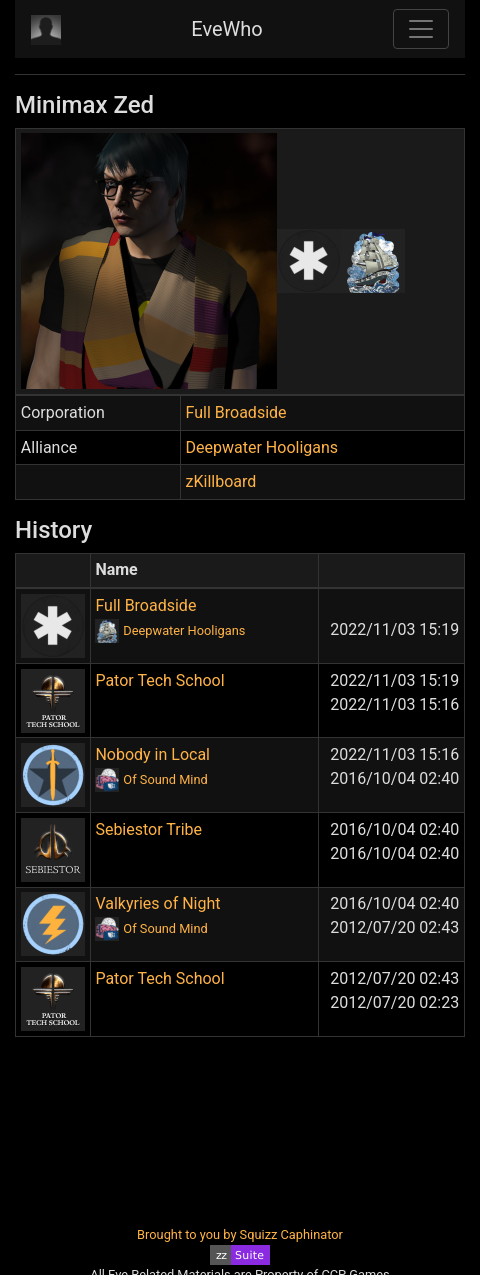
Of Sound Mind (165, 779)
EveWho (226, 29)
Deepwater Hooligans (262, 447)
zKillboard (221, 481)
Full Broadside (236, 412)
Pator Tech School (159, 680)
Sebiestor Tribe (148, 829)
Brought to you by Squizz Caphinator (240, 1234)
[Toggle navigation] (421, 29)
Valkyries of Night (157, 903)
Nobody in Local (152, 754)
